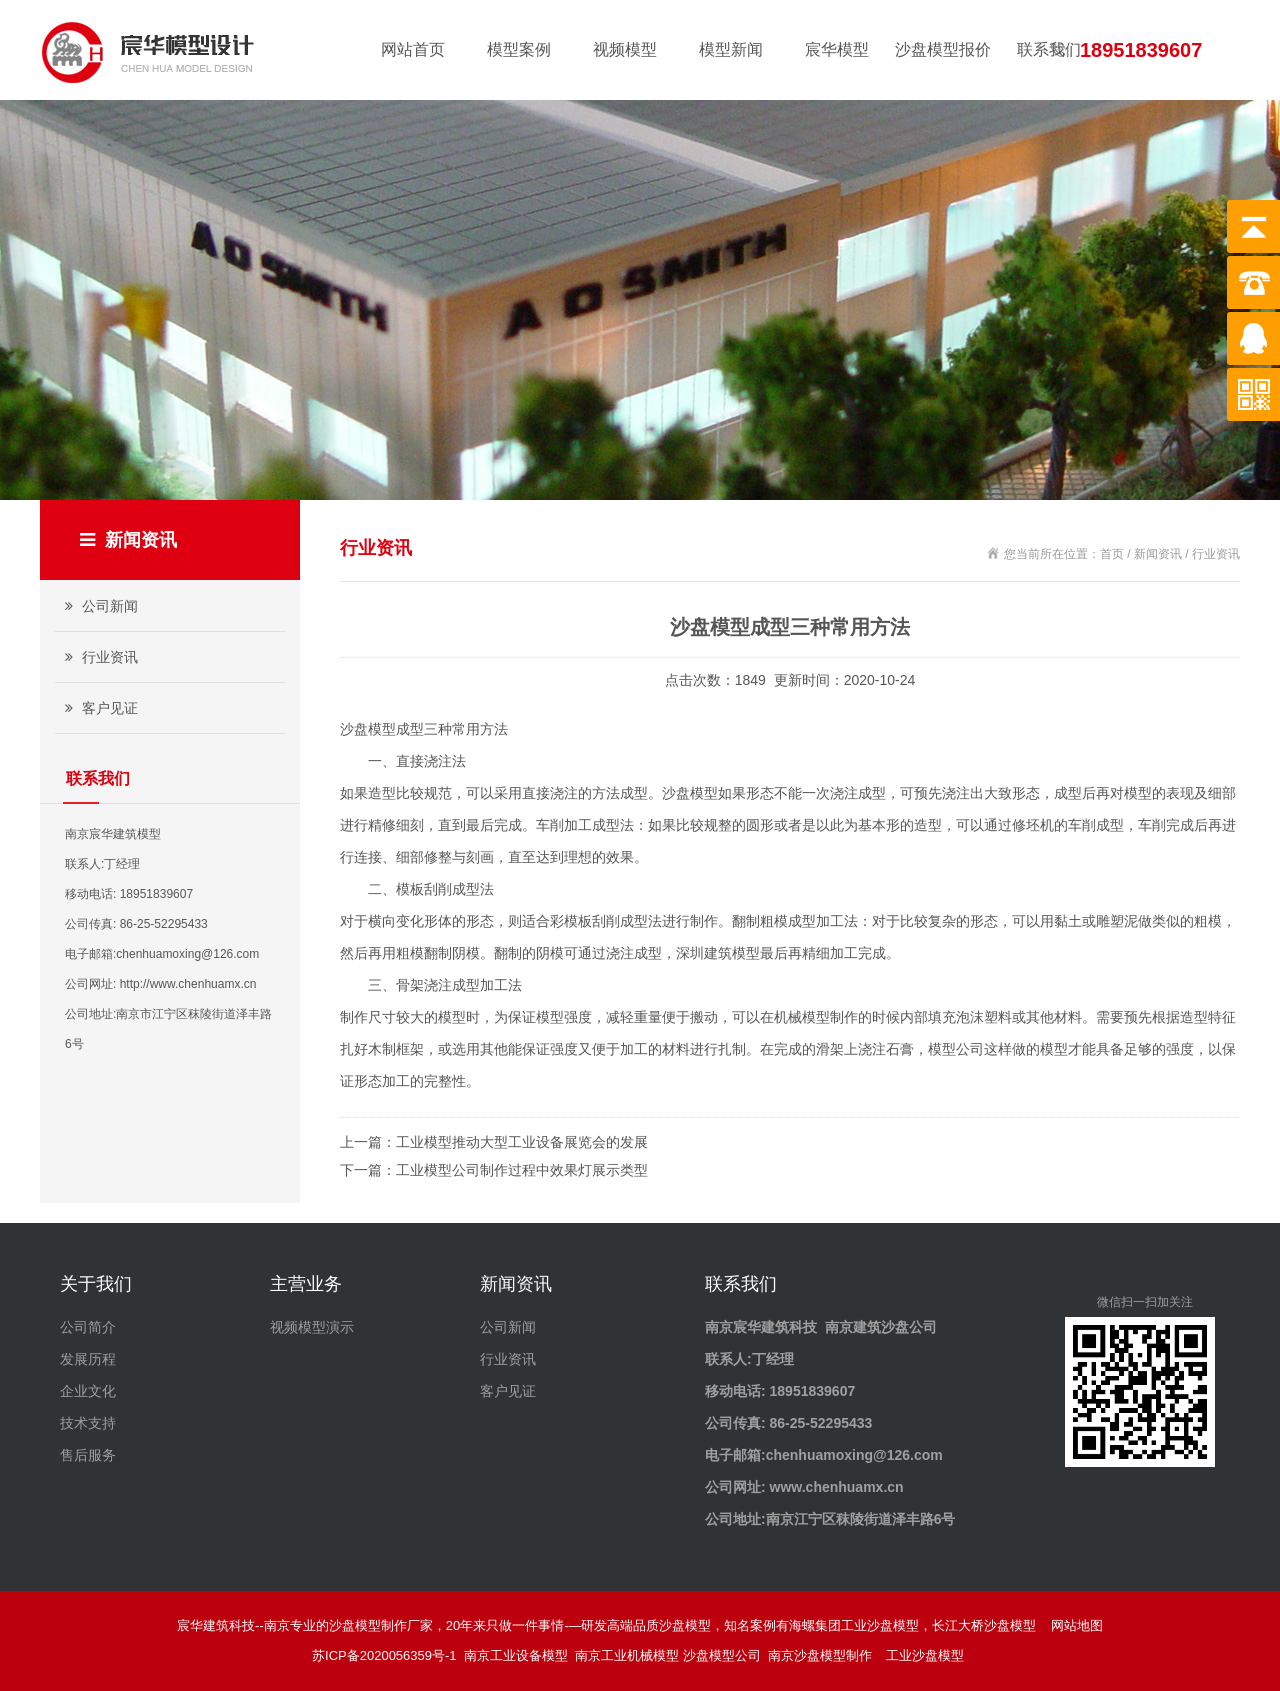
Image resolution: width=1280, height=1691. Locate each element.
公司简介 (88, 1327)
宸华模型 (837, 49)
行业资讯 (99, 657)
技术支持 (88, 1423)
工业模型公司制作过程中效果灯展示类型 (522, 1170)
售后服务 (88, 1455)
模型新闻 (731, 49)
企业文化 (88, 1391)
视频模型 (625, 49)
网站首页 (413, 49)
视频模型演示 (312, 1327)
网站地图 (1077, 1625)
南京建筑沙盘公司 (881, 1327)
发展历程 (88, 1359)
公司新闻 (99, 606)
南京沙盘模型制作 (823, 1655)
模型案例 (519, 49)
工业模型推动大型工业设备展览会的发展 (522, 1142)
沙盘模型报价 (943, 49)
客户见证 (99, 708)
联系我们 (1049, 49)
